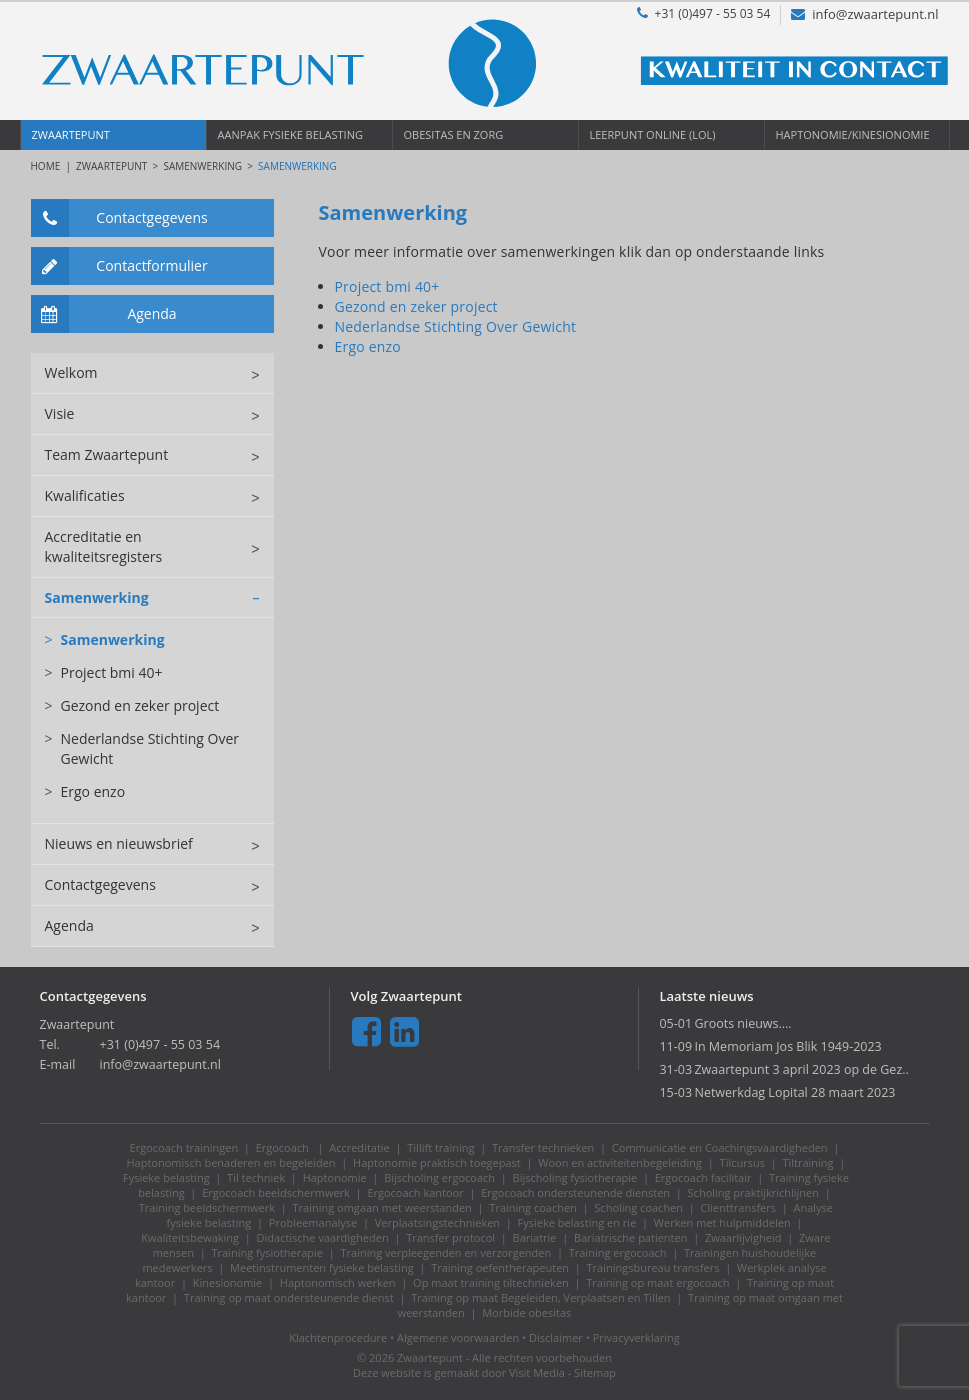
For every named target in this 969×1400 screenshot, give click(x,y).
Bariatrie (535, 1237)
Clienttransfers (738, 1207)
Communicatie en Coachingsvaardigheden (720, 1147)
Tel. (50, 1044)
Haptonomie (335, 1177)
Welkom (159, 373)
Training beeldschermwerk (207, 1207)
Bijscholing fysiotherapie (575, 1177)
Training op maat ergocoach (657, 1282)
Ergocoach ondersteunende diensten (575, 1192)
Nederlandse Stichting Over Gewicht (142, 748)
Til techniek (256, 1177)
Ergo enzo (85, 792)
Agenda (104, 314)
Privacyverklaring (636, 1337)
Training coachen (532, 1207)
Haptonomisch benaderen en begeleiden (231, 1162)
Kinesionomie (228, 1282)
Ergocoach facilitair (703, 1177)
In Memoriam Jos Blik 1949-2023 (787, 1046)
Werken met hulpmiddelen (722, 1222)
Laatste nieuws (706, 996)
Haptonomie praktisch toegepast (437, 1162)
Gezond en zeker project (132, 706)
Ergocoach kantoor (415, 1192)
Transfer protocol (450, 1237)
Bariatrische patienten (630, 1237)
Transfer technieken (543, 1147)
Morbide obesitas (526, 1312)
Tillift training (440, 1147)
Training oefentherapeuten (500, 1267)
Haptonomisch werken (338, 1282)
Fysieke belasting (166, 1177)
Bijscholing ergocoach (439, 1177)
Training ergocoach (618, 1252)
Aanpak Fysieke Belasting (290, 134)
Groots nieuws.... (742, 1023)
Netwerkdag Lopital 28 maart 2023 (794, 1092)
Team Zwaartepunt (159, 455)
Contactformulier (119, 266)
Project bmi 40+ (104, 673)
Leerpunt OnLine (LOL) (653, 134)
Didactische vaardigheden (323, 1237)
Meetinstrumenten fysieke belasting (322, 1267)
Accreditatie (359, 1147)
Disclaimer (556, 1337)
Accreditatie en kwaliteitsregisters (159, 547)
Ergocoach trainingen (184, 1147)
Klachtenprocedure (338, 1337)
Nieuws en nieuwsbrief (159, 844)
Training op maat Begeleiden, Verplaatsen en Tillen (540, 1297)
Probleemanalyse (313, 1222)
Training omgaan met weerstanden (382, 1207)
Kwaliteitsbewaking (190, 1237)
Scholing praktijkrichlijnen (753, 1192)
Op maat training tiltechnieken (491, 1282)
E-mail (58, 1064)
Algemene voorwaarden (458, 1337)
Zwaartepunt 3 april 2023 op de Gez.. (801, 1069)
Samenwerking (202, 166)
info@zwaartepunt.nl (864, 14)
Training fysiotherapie (267, 1252)
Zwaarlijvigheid (743, 1237)
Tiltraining (807, 1162)
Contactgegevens (119, 218)
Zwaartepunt (71, 134)
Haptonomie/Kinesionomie (853, 134)
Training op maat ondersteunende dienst (289, 1297)
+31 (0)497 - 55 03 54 (704, 13)
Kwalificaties (159, 496)
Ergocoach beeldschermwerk (276, 1192)
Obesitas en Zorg (454, 134)
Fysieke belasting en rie (577, 1222)
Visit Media (537, 1372)
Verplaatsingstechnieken (437, 1222)
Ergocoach (284, 1147)
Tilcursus (742, 1162)
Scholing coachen (638, 1207)
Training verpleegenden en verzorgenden (445, 1252)
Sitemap (595, 1372)
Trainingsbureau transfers (653, 1267)
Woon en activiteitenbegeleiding (620, 1162)
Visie (159, 414)
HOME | (54, 166)
